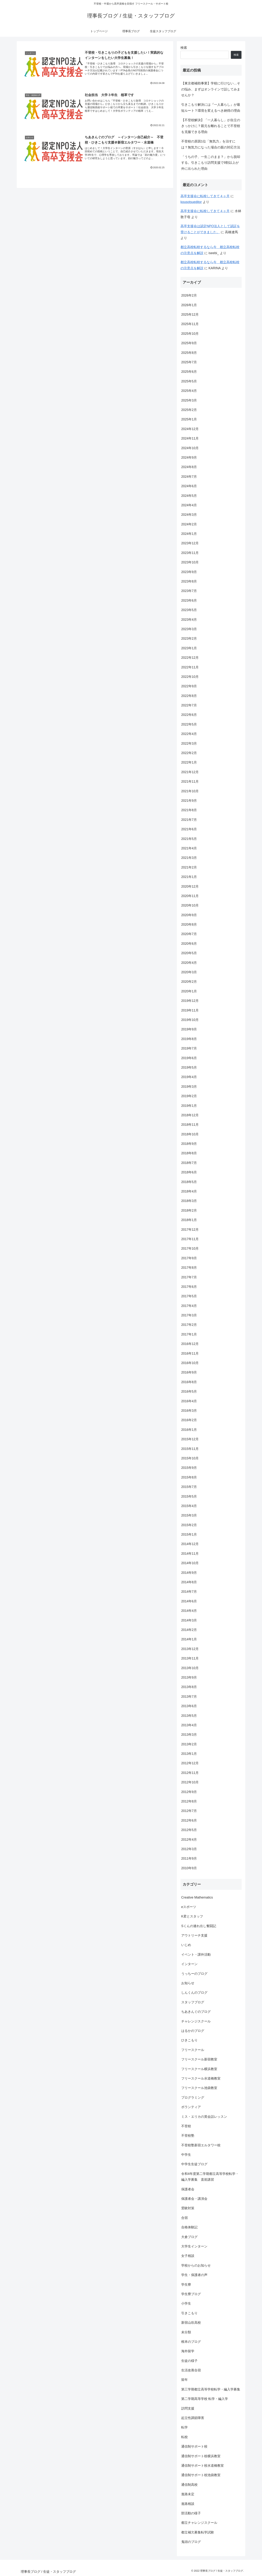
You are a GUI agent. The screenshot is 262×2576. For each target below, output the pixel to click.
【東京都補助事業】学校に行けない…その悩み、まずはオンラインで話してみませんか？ (210, 89)
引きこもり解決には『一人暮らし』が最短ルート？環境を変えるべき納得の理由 (210, 107)
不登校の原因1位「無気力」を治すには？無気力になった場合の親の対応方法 (210, 144)
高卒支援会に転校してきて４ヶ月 (205, 196)
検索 (183, 47)
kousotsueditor (191, 202)
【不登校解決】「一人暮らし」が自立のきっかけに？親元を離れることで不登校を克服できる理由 (210, 126)
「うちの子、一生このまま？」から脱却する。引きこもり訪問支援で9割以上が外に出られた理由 (210, 162)
